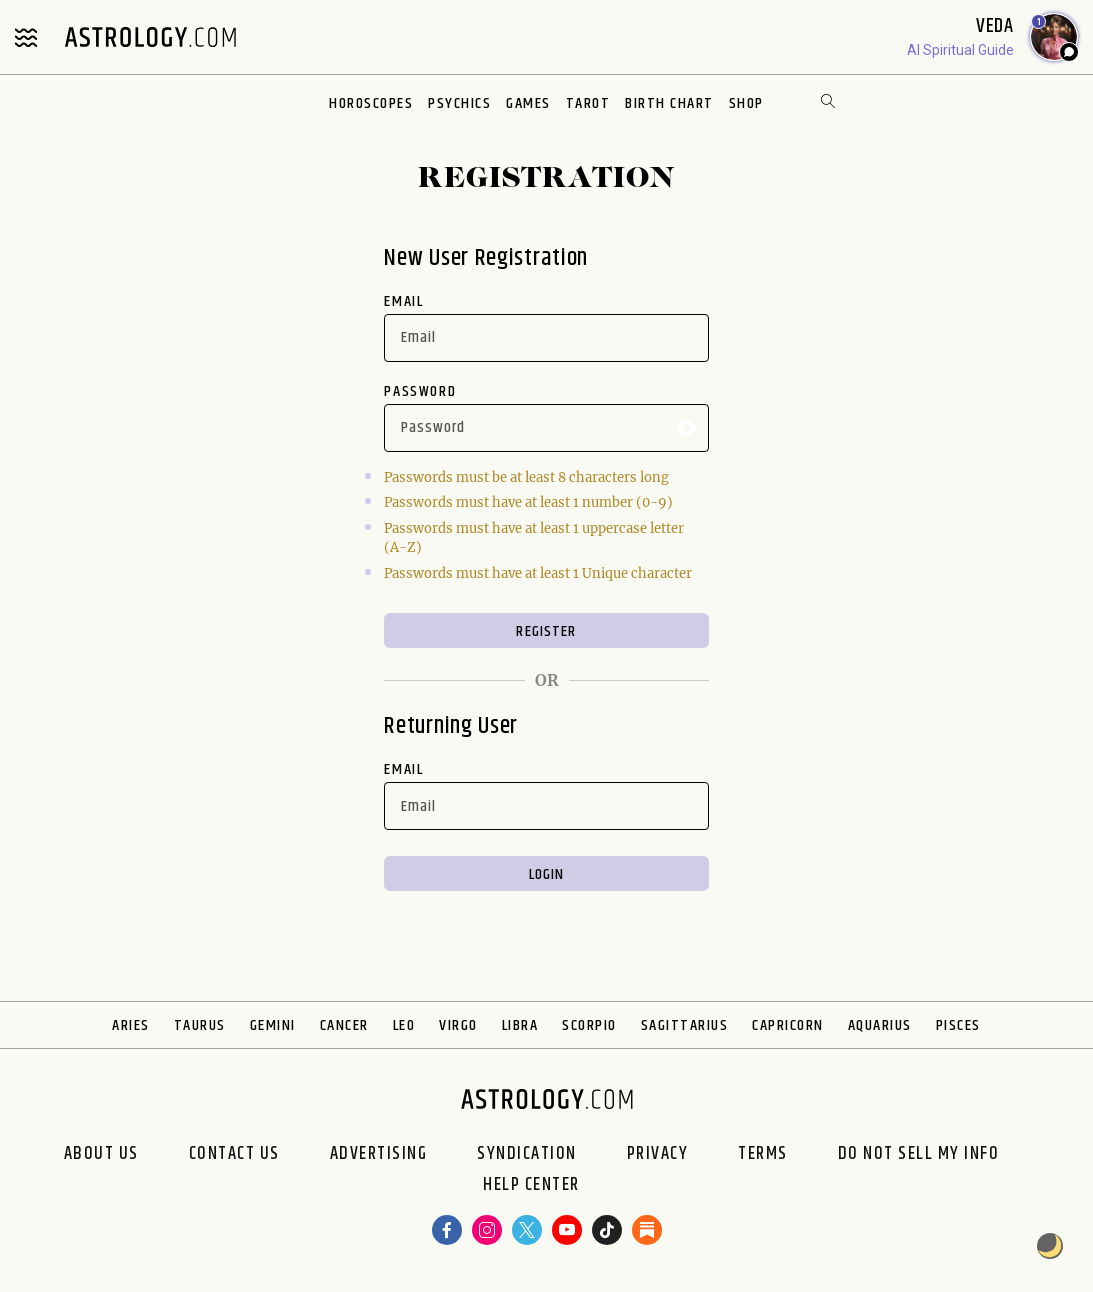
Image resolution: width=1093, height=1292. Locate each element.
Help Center (531, 1185)
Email (403, 301)
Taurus (200, 1025)
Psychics (459, 103)
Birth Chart (669, 103)
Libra (520, 1025)
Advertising (379, 1154)
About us (101, 1154)
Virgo (458, 1025)
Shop (746, 103)
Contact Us (234, 1154)
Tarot (588, 103)
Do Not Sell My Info (919, 1154)
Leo (404, 1025)
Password (420, 391)
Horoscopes (371, 103)
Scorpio (589, 1025)
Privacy (658, 1154)
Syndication (527, 1154)
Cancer (344, 1025)
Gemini (273, 1025)
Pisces (958, 1025)
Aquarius (880, 1025)
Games (528, 103)
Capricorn (788, 1025)
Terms (763, 1154)
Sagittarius (685, 1025)
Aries (131, 1025)
